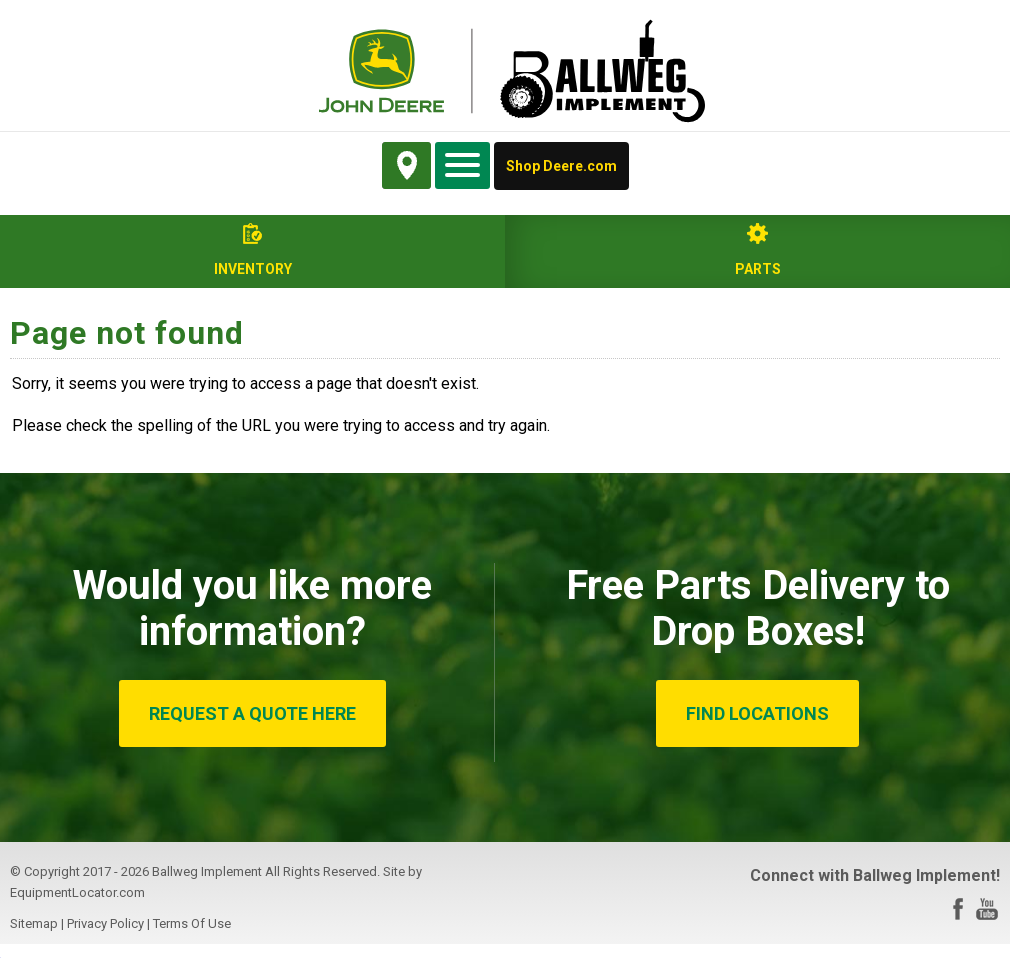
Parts (758, 269)
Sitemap (34, 923)
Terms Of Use (192, 923)
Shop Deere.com (561, 166)
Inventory (253, 269)
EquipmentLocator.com (77, 892)
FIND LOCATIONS (757, 713)
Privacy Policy (105, 923)
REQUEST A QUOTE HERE (252, 713)
